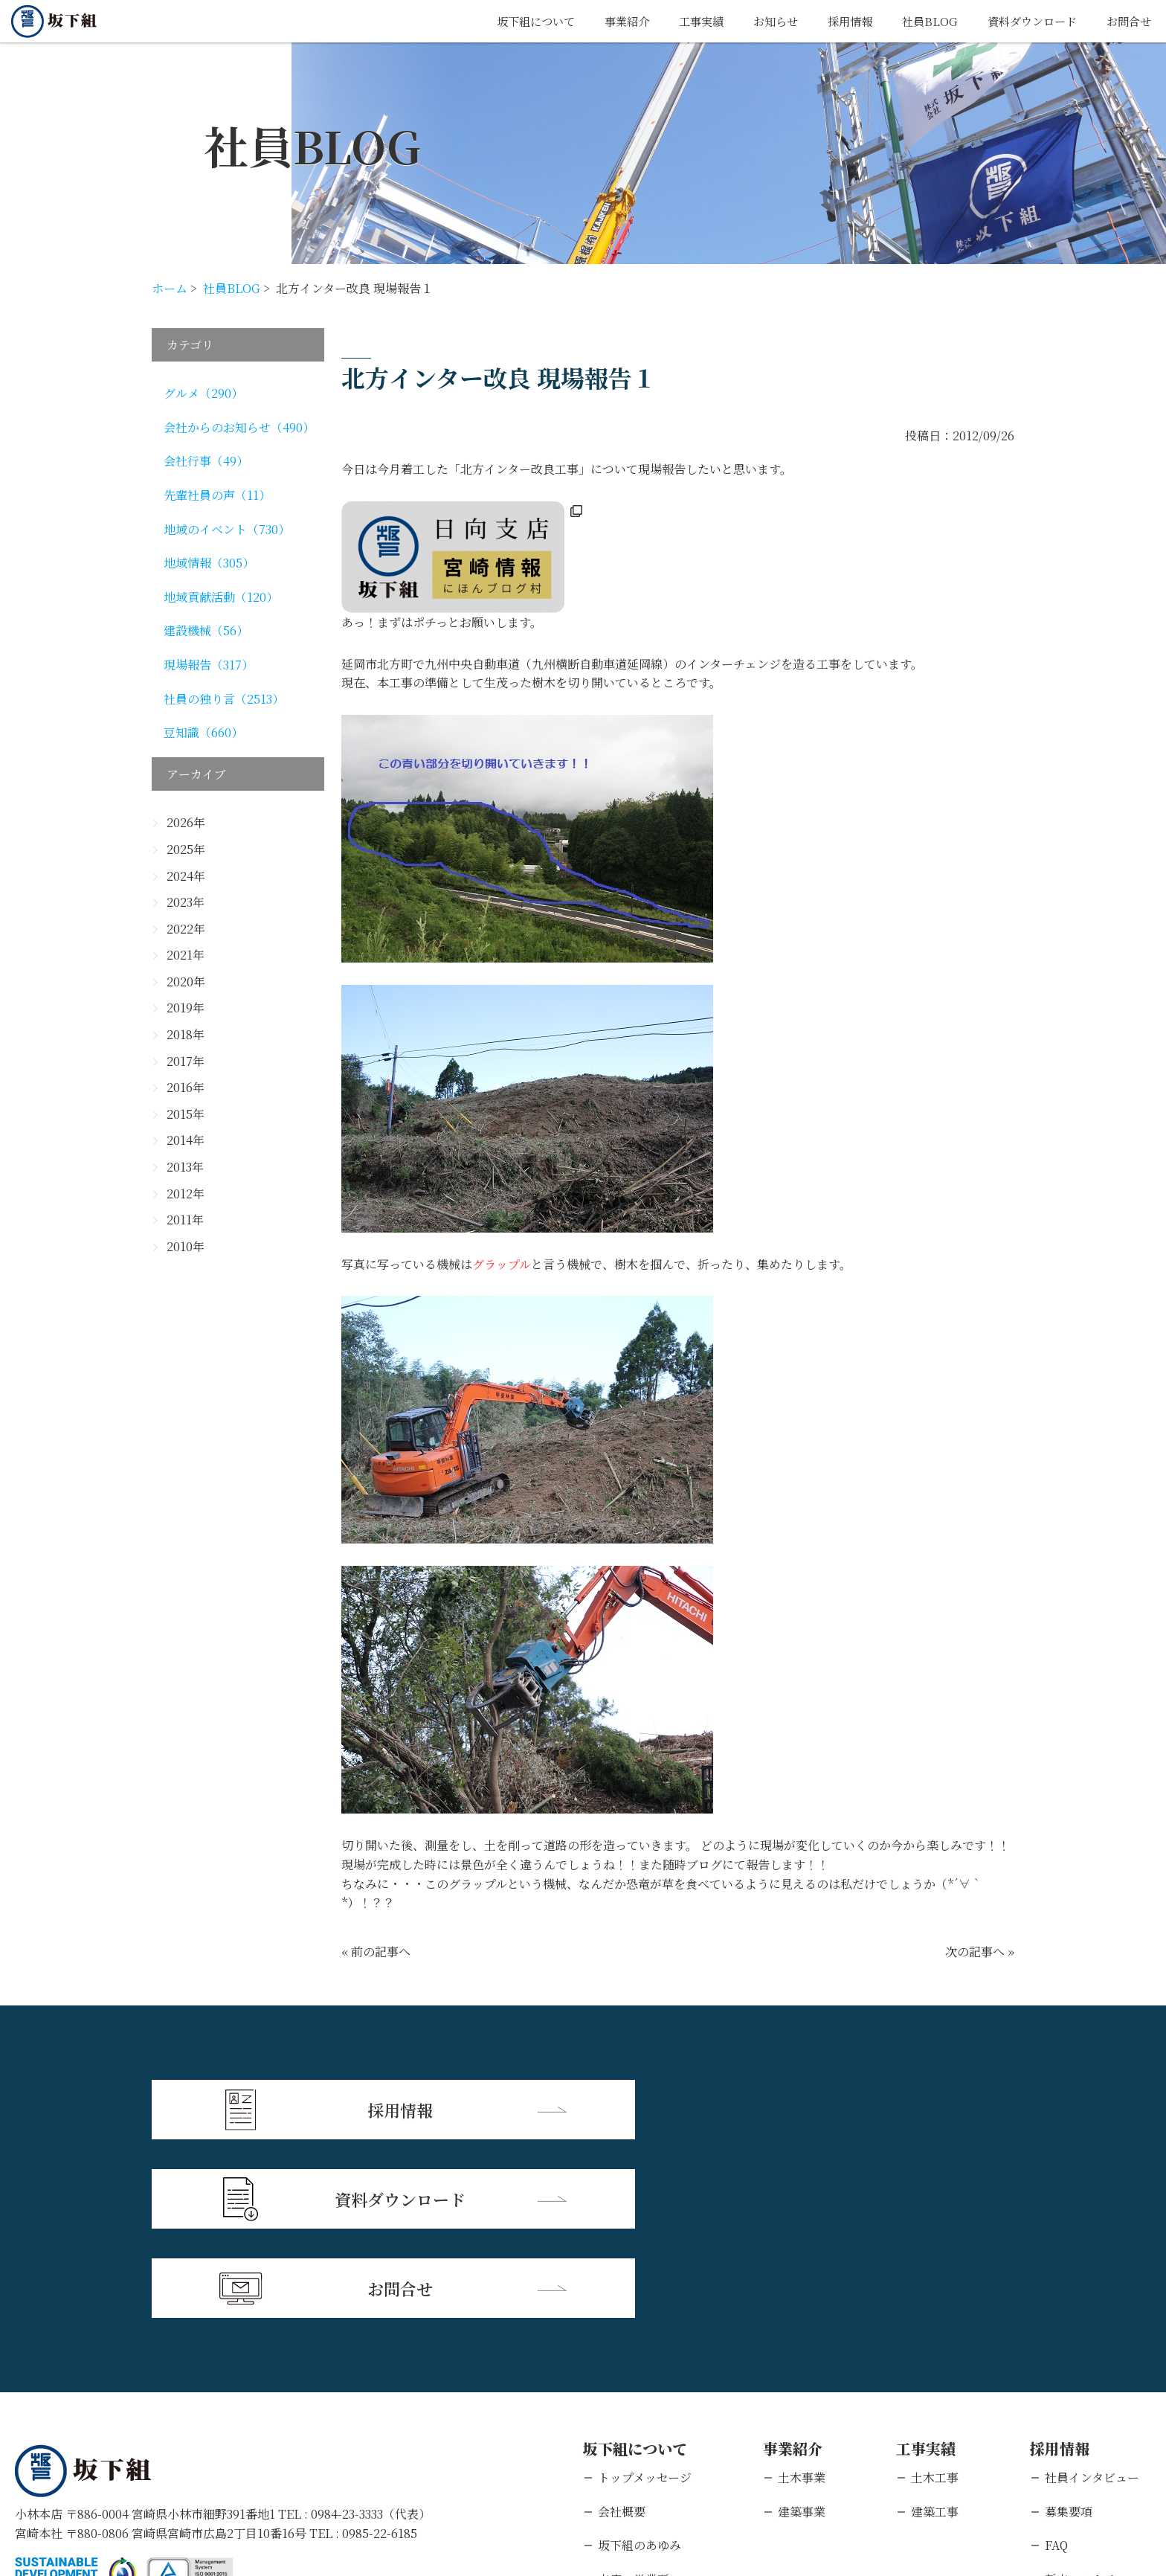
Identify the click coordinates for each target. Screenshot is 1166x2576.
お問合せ (1127, 21)
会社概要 (621, 2329)
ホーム (169, 288)
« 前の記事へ (375, 1951)
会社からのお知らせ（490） (239, 427)
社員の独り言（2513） (224, 698)
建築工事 (935, 2329)
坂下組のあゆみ (639, 2362)
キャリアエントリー (1098, 2430)
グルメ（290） (203, 393)
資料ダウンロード (1026, 21)
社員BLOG (920, 21)
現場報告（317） (209, 664)
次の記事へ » (979, 1951)
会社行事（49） (206, 460)
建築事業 (801, 2329)
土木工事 (935, 2295)
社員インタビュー (1092, 2295)
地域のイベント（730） (227, 529)
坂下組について (511, 21)
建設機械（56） (206, 630)
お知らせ (761, 21)
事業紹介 (606, 21)
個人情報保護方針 (159, 2479)
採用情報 (838, 21)
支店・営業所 (633, 2397)
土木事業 (801, 2295)
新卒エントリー (1086, 2397)
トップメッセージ (645, 2295)
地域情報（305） (209, 562)
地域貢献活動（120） (221, 597)
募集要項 (1068, 2329)
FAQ (1056, 2362)
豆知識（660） (203, 732)
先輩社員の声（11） (217, 495)
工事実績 (683, 21)
